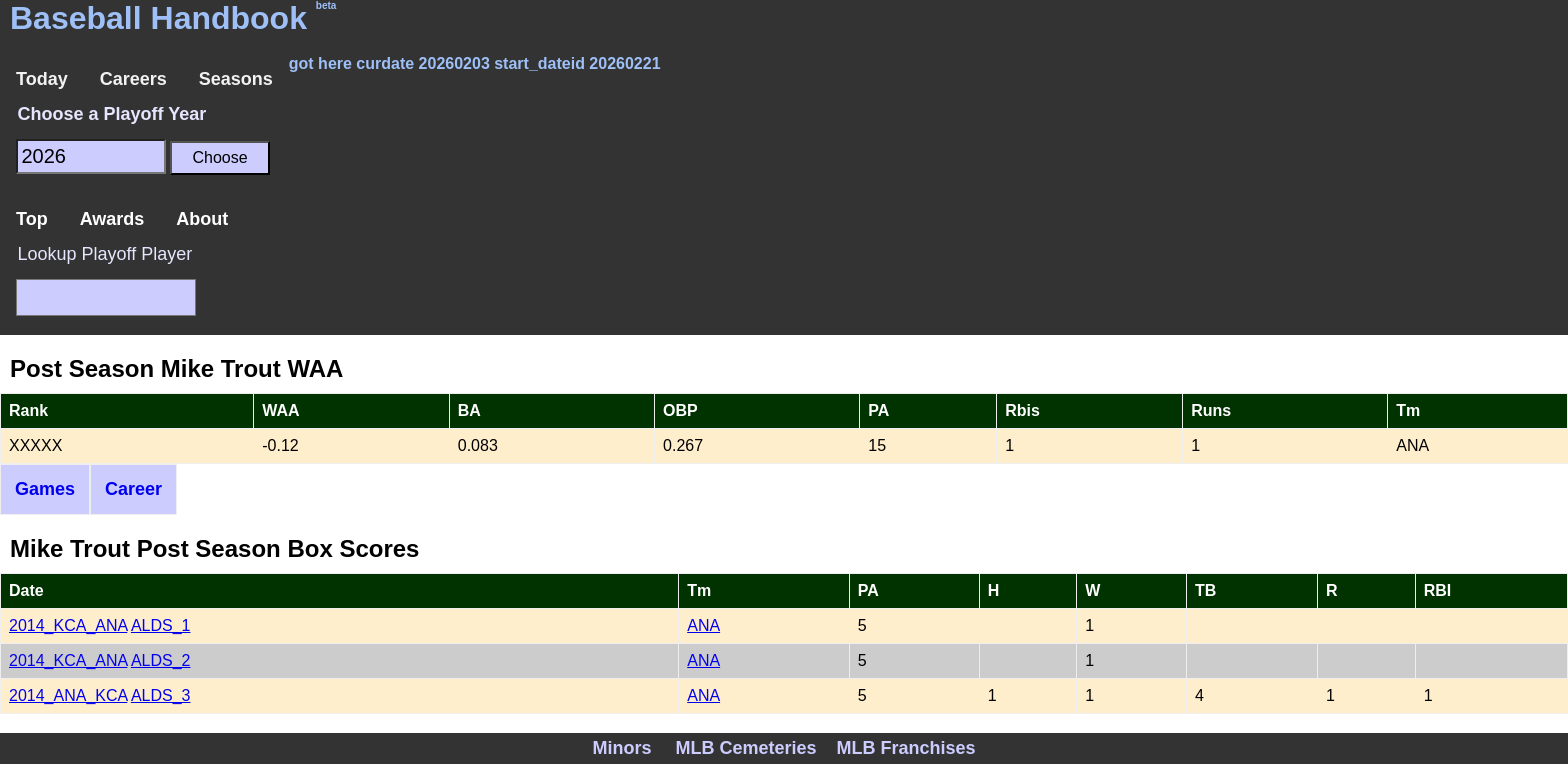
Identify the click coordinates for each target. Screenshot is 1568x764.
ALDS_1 (161, 625)
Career (133, 489)
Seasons (236, 79)
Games (45, 489)
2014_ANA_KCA (68, 695)
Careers (133, 79)
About (202, 219)
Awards (112, 219)
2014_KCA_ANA (68, 625)
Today (42, 79)
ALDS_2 (161, 660)
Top (32, 219)
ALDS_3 (161, 695)
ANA (703, 625)
